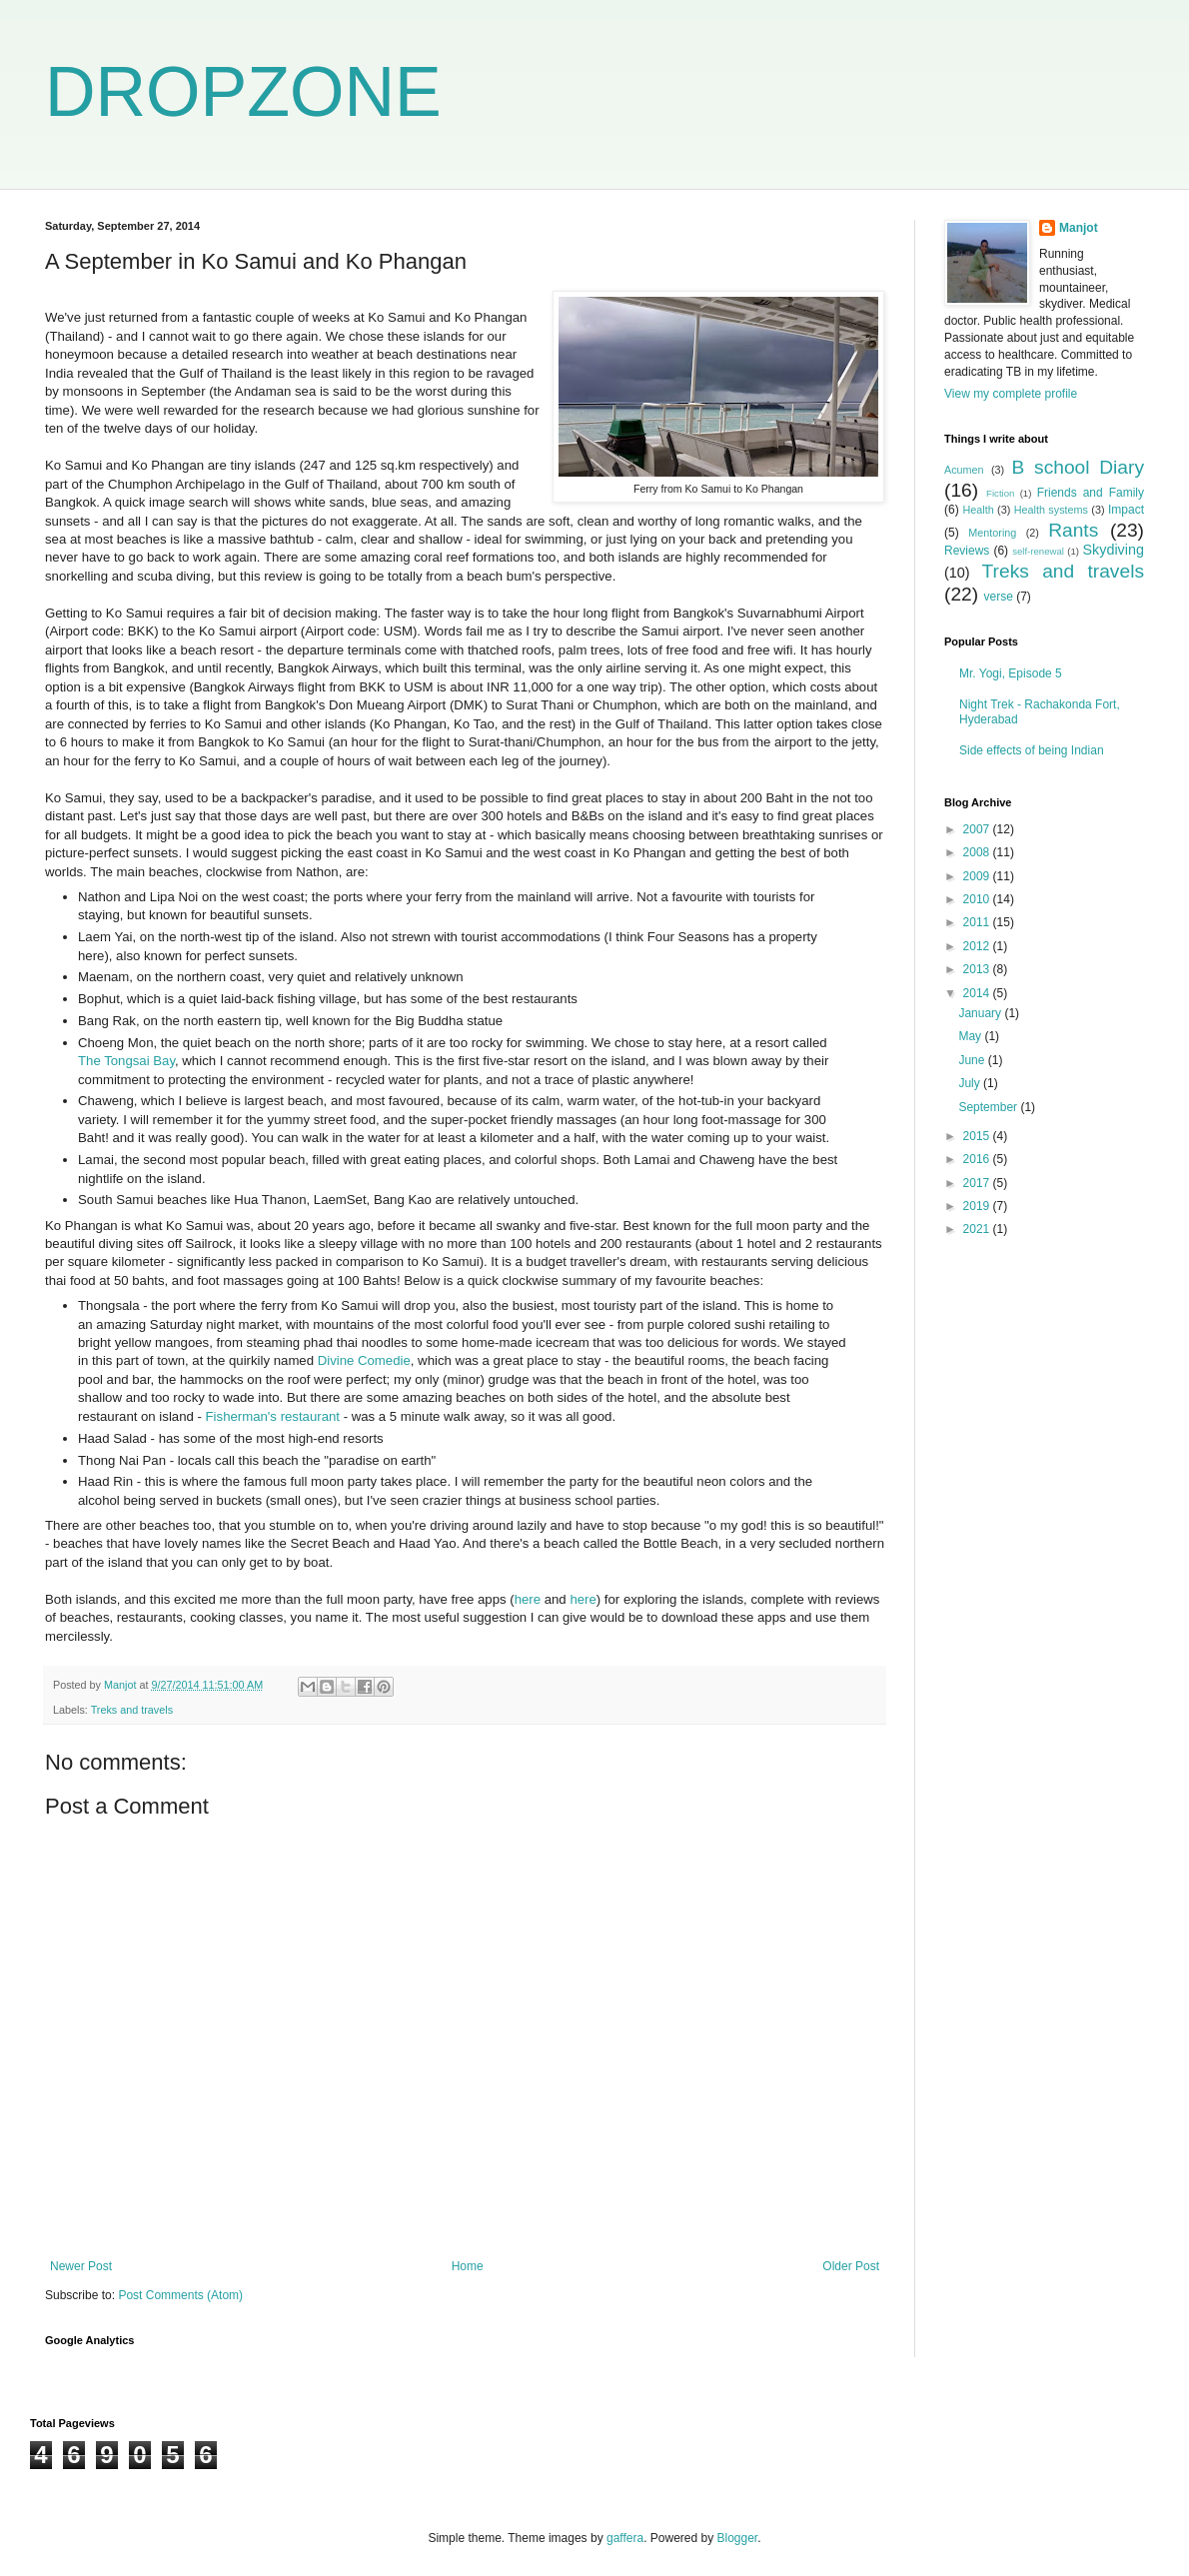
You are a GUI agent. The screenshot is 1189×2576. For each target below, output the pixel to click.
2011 (978, 922)
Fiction (1000, 493)
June (972, 1060)
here (530, 1599)
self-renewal (1038, 551)
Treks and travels (132, 1710)
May (971, 1036)
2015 (978, 1136)
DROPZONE (243, 92)
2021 (978, 1229)
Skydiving (1113, 550)
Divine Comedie (364, 1360)
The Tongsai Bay (126, 1060)
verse (997, 597)
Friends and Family (1090, 493)
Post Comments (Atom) (180, 2295)
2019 (978, 1206)
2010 (978, 899)
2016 (978, 1159)
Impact (1126, 510)
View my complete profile (1010, 394)
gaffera (624, 2538)
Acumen (964, 470)
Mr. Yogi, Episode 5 (1010, 673)
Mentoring (992, 533)
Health (977, 510)
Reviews (966, 551)
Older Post (850, 2266)
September (989, 1107)
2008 (978, 852)
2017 (978, 1183)
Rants (1073, 530)
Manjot (1078, 228)
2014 (978, 993)
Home (468, 2266)
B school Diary (1078, 467)
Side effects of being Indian (1031, 750)
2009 (978, 876)
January (981, 1013)
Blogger (737, 2538)
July (970, 1083)
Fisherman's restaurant (275, 1416)
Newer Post (81, 2266)
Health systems (1051, 510)
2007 (978, 829)
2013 (978, 969)
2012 (978, 946)
